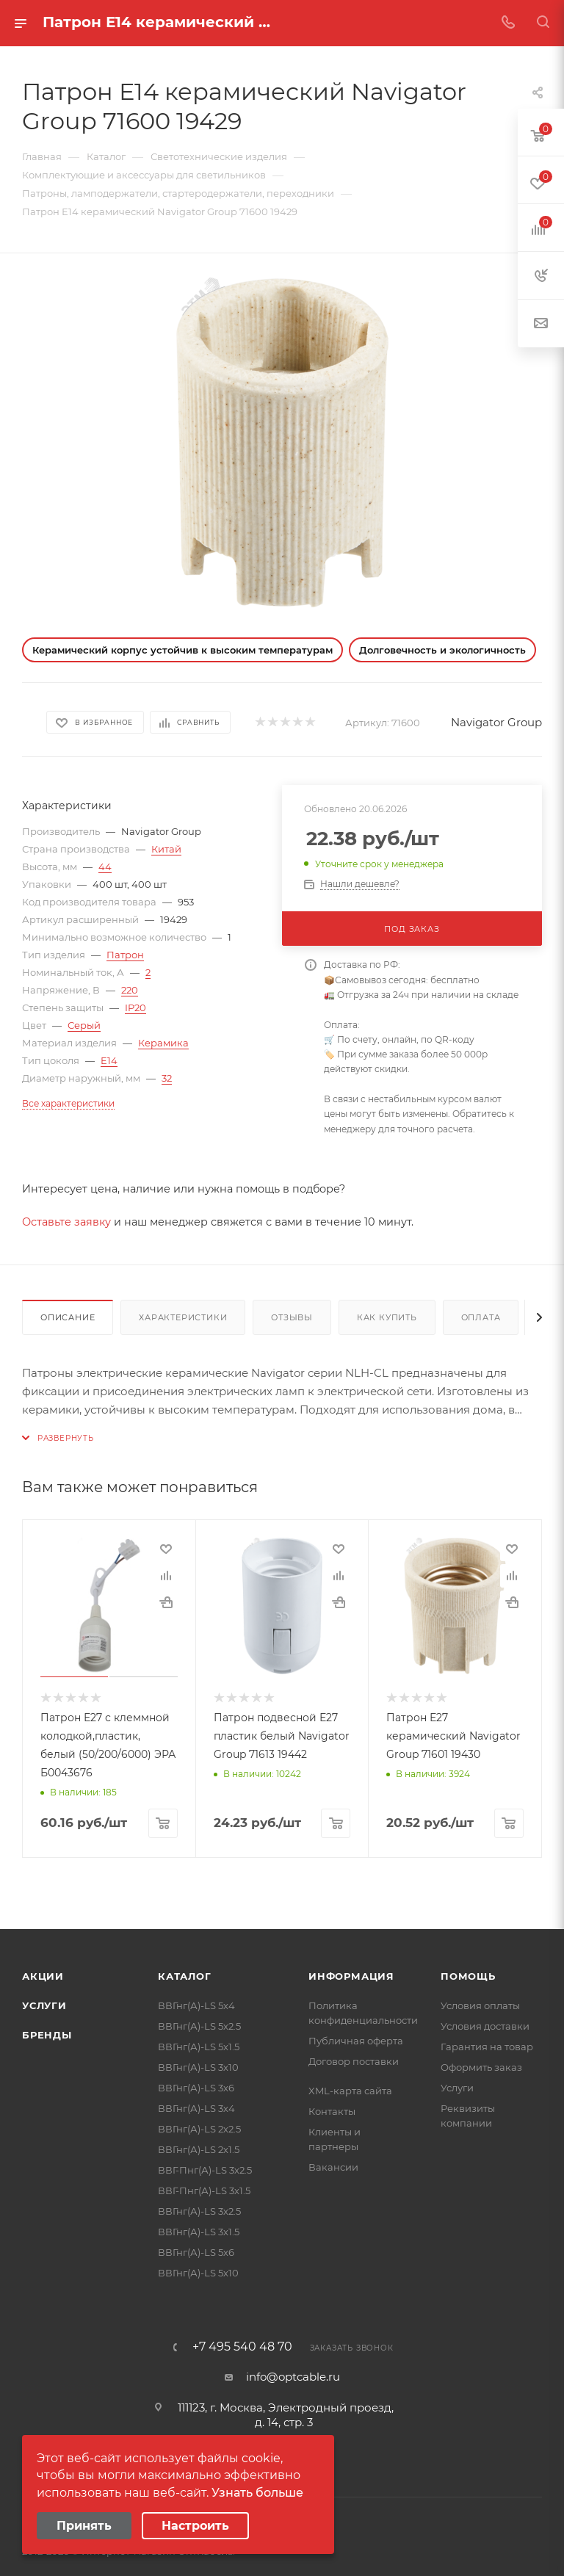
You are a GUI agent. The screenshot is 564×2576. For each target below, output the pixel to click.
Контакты (331, 2111)
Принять (84, 2526)
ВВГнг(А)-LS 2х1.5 (198, 2149)
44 (105, 866)
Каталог (185, 1976)
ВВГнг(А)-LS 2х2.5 (199, 2129)
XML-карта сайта (350, 2090)
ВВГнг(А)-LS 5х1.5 (198, 2046)
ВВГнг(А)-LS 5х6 (196, 2252)
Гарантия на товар (487, 2046)
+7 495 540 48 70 (242, 2347)
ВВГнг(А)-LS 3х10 (198, 2067)
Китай (166, 849)
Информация (351, 1976)
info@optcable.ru (293, 2377)
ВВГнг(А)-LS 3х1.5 (198, 2231)
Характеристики (183, 1317)
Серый (84, 1025)
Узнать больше (257, 2493)
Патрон (125, 954)
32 (167, 1078)
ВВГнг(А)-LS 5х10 (198, 2273)
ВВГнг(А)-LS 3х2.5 (199, 2211)
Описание (67, 1317)
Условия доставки (485, 2026)
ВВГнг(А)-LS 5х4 (196, 2005)
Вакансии (333, 2167)
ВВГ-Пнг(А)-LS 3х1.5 (204, 2190)
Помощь (468, 1976)
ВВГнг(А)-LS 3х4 (196, 2108)
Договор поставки (353, 2061)
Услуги (44, 2005)
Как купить (387, 1317)
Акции (43, 1976)
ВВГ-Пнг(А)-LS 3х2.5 (205, 2170)
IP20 (135, 1007)
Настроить (195, 2526)
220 (129, 990)
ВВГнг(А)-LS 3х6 (196, 2088)
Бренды (47, 2035)
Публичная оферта (355, 2041)
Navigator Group (496, 722)
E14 (109, 1060)
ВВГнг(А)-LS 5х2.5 (199, 2026)
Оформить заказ (481, 2067)
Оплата (481, 1317)
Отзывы (292, 1317)
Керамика (163, 1043)
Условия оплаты (480, 2005)
